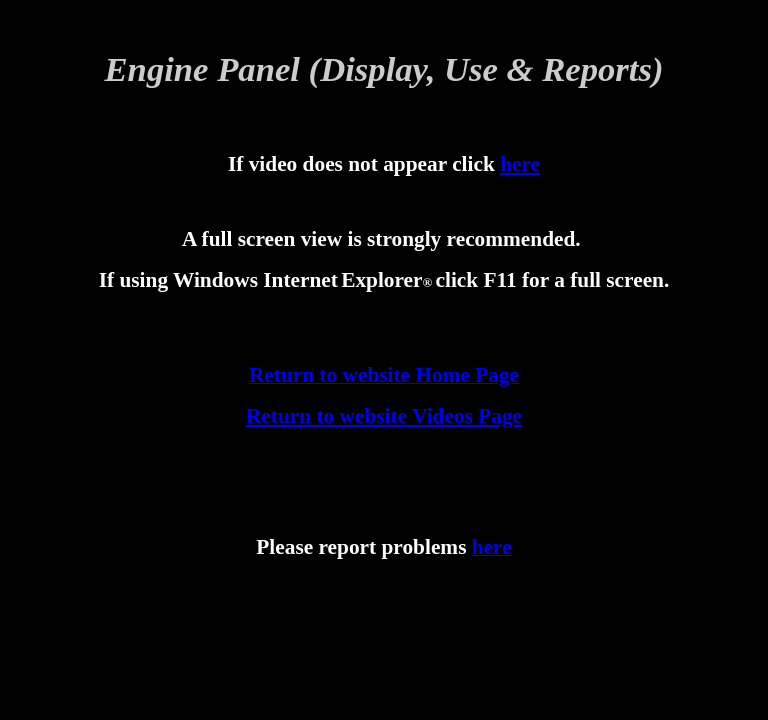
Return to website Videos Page (384, 416)
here (520, 164)
